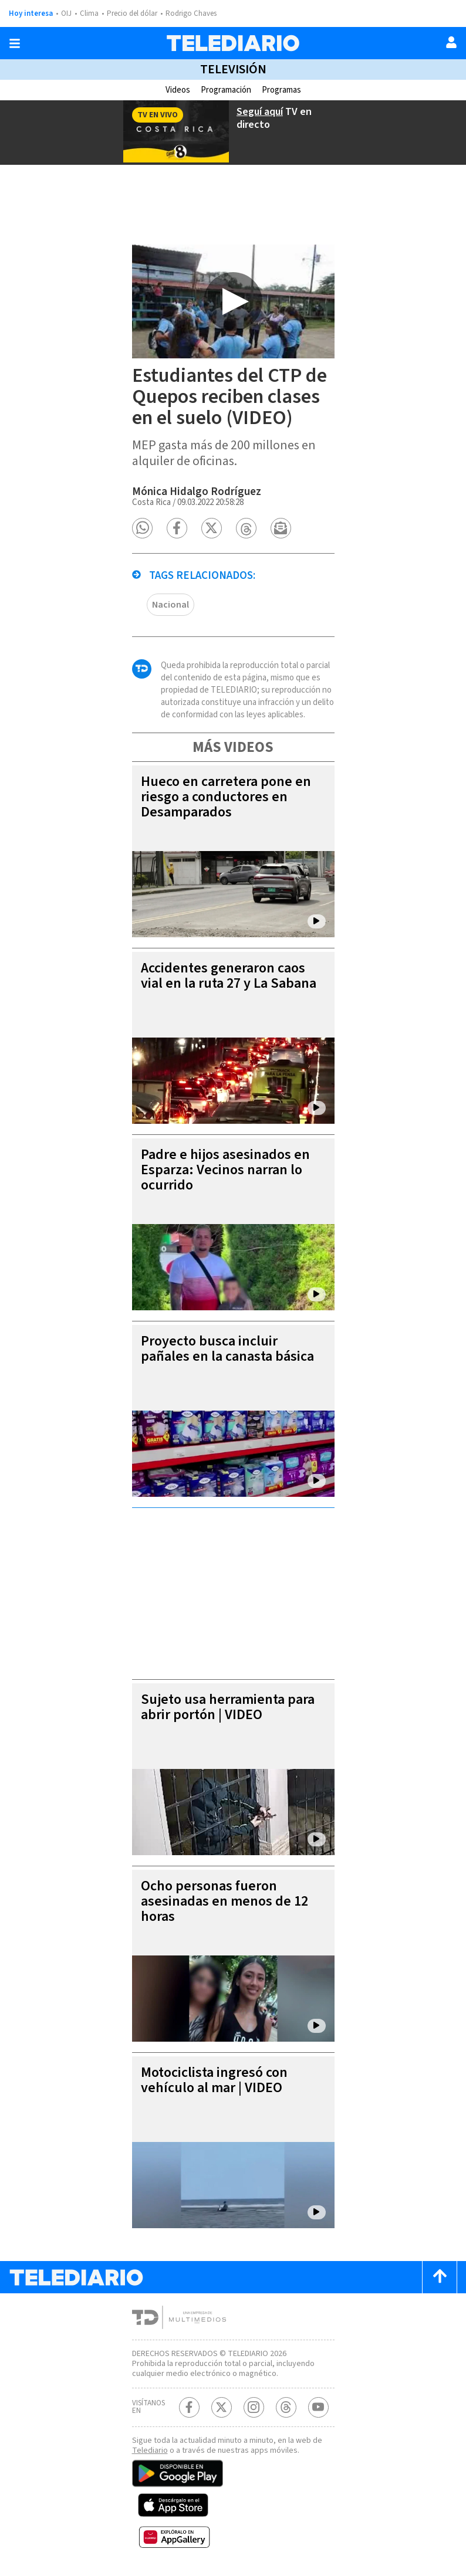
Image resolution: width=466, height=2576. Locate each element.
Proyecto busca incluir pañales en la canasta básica (227, 1349)
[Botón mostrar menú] (15, 43)
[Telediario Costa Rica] (233, 43)
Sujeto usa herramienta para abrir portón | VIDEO (228, 1707)
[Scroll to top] (439, 2277)
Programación (226, 90)
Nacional (170, 604)
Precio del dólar (132, 13)
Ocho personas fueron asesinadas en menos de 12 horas (224, 1901)
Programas (281, 90)
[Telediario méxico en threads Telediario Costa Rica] (286, 2407)
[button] (142, 528)
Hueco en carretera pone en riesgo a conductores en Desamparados (226, 796)
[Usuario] (451, 42)
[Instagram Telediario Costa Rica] (254, 2407)
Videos (178, 90)
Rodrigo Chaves (191, 13)
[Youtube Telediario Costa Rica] (318, 2407)
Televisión (233, 69)
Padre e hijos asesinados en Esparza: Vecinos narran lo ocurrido (225, 1169)
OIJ (66, 13)
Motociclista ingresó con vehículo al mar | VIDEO (214, 2080)
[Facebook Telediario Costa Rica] (189, 2407)
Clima (89, 13)
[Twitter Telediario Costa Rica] (221, 2407)
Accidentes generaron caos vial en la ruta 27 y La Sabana (228, 976)
